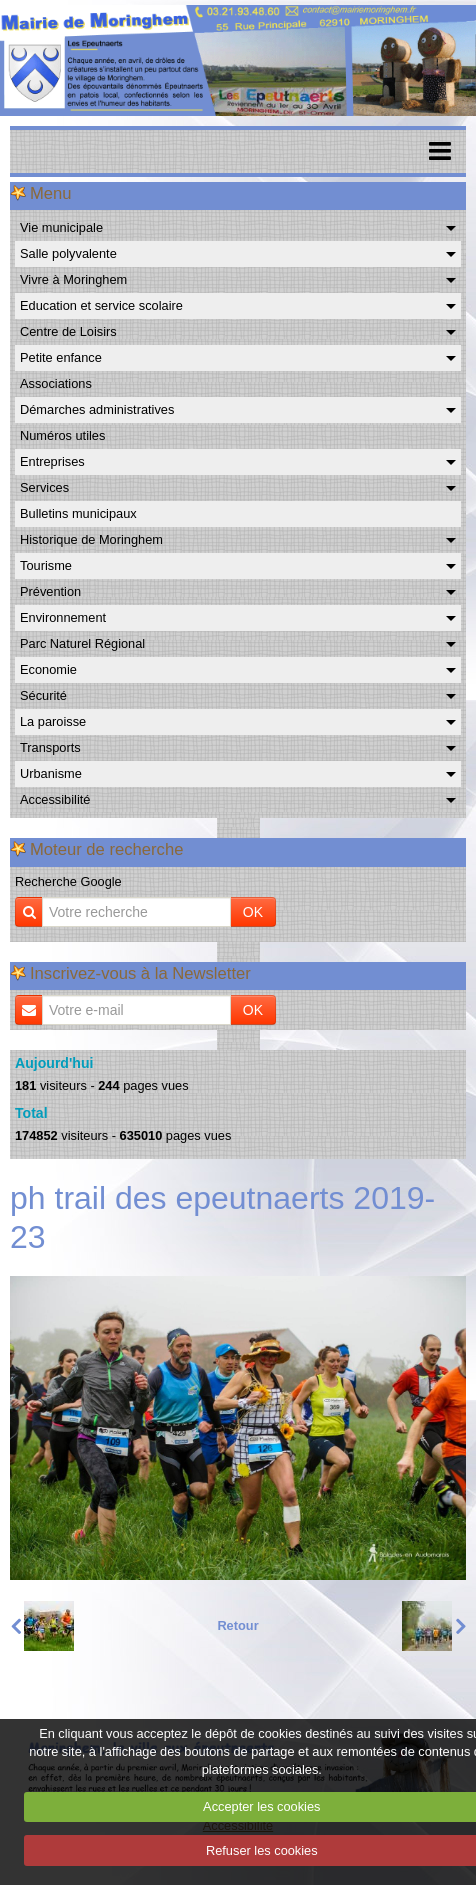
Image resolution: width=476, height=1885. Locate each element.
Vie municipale (61, 227)
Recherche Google (68, 881)
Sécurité (43, 695)
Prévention (50, 591)
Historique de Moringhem (91, 539)
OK (253, 912)
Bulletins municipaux (78, 513)
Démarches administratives (97, 409)
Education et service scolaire (101, 305)
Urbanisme (51, 773)
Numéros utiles (62, 435)
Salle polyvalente (68, 253)
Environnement (63, 617)
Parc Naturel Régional (82, 643)
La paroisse (53, 721)
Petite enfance (61, 357)
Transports (50, 747)
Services (44, 487)
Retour (237, 1625)
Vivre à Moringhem (73, 279)
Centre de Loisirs (68, 331)
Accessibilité (55, 799)
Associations (56, 383)
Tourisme (46, 565)
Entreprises (52, 461)
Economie (48, 669)
